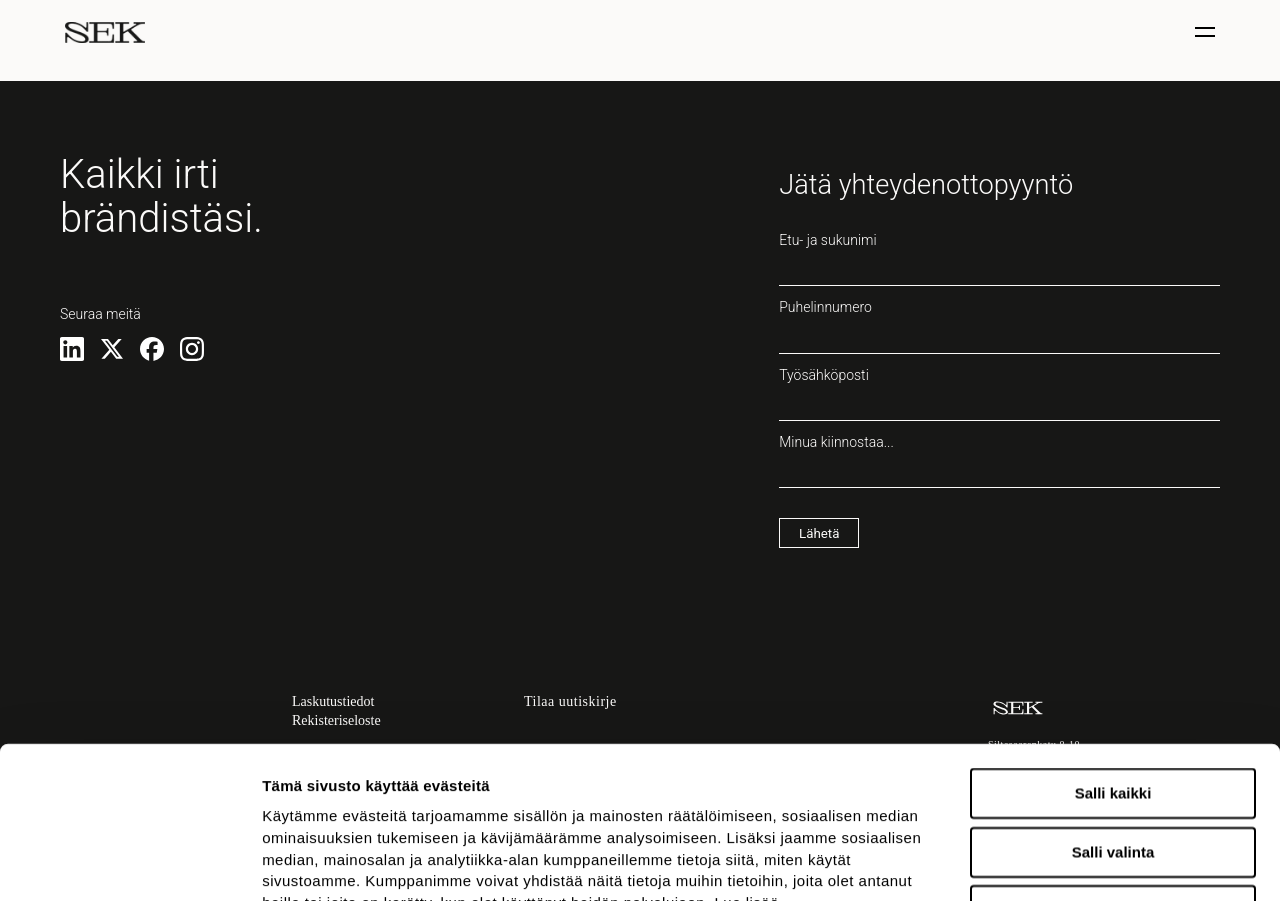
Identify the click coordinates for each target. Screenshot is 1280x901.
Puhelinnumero (999, 326)
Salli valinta (1113, 709)
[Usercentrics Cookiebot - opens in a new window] (129, 862)
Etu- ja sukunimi (999, 259)
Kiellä (1113, 768)
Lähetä (819, 533)
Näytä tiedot (1069, 861)
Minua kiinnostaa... (999, 461)
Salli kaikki (1113, 651)
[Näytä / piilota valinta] (1207, 32)
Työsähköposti (999, 394)
